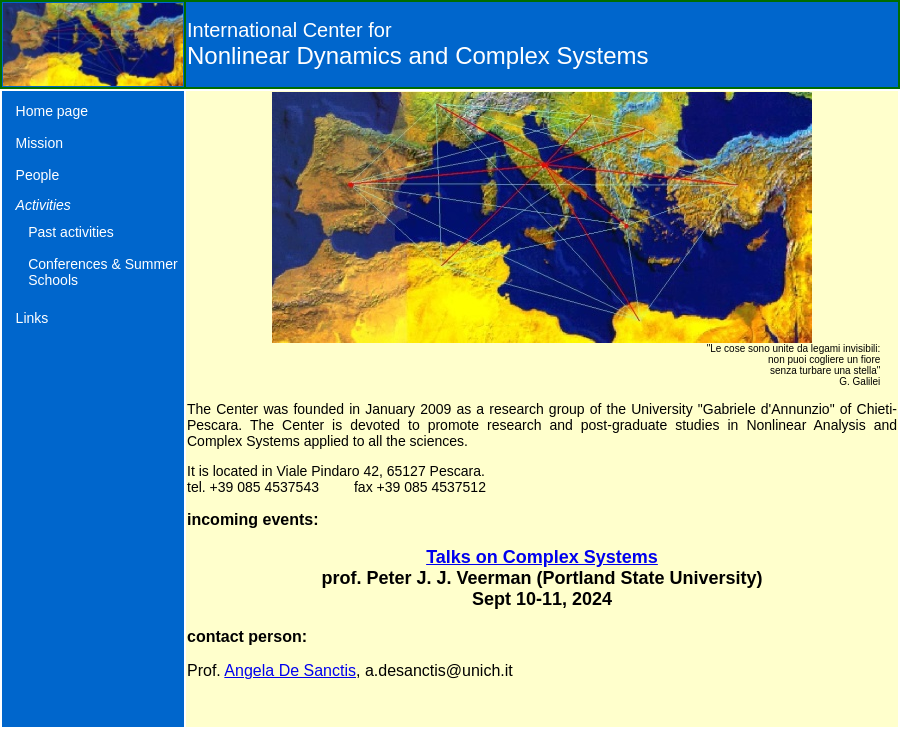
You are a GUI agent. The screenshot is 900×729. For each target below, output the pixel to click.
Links (32, 318)
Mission (39, 143)
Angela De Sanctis (290, 670)
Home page (52, 111)
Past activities (71, 232)
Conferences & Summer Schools (102, 272)
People (38, 175)
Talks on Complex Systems (542, 557)
